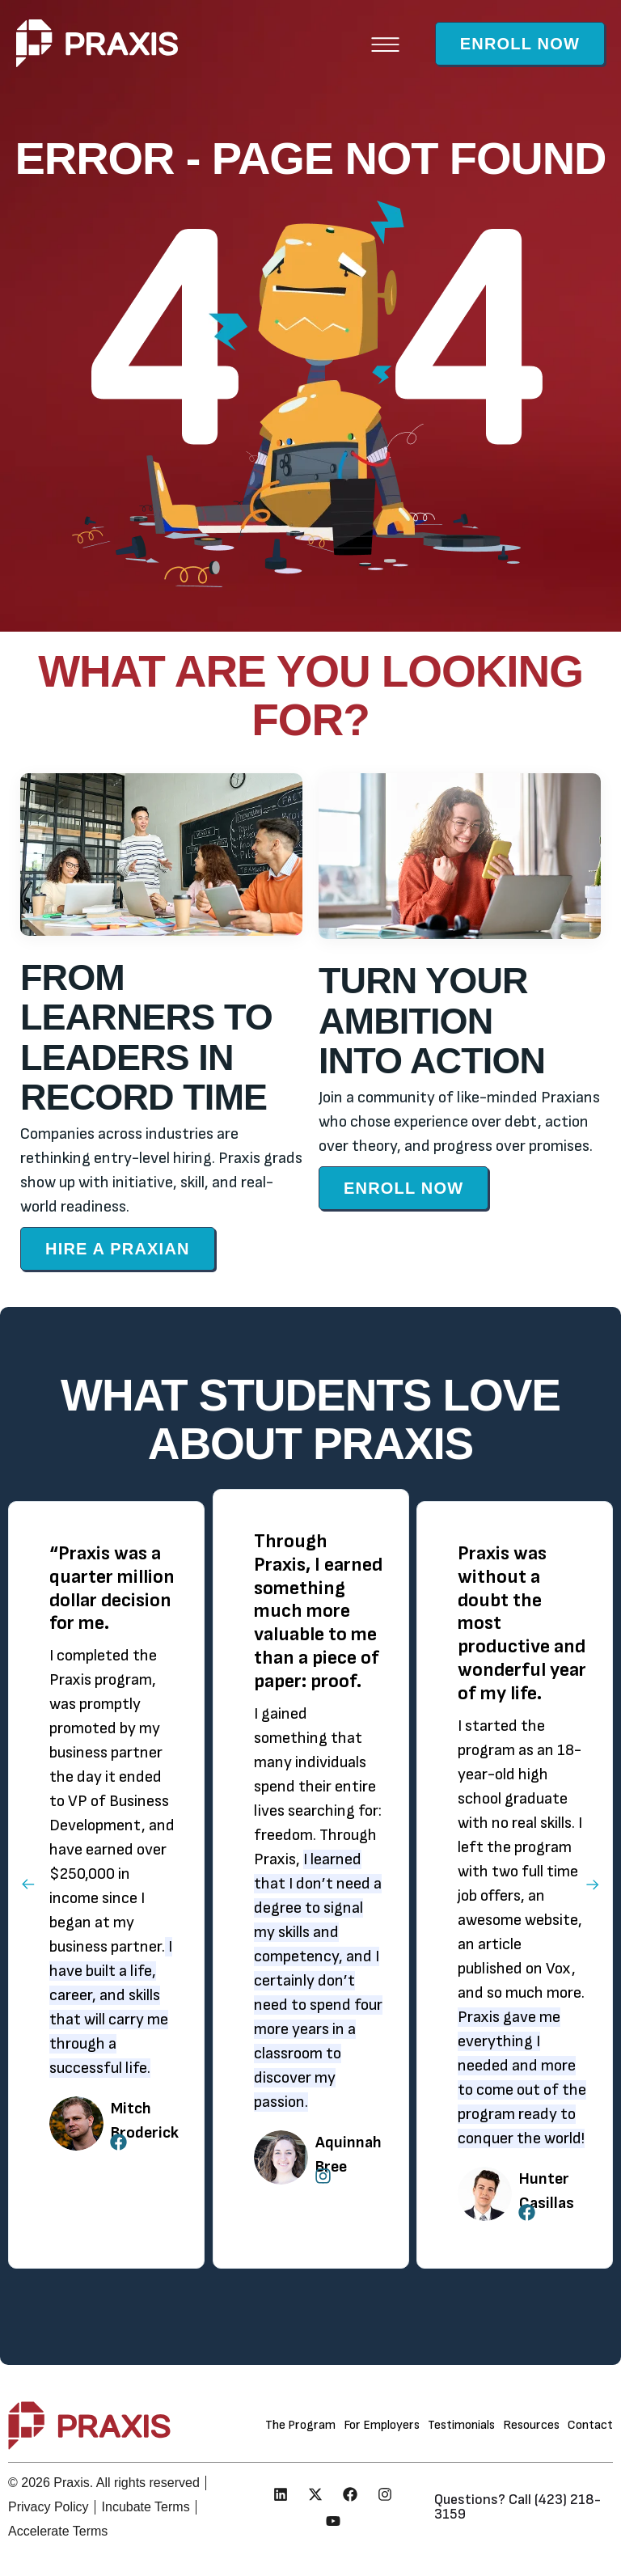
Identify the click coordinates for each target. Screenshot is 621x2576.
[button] (385, 43)
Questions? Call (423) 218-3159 (517, 2507)
